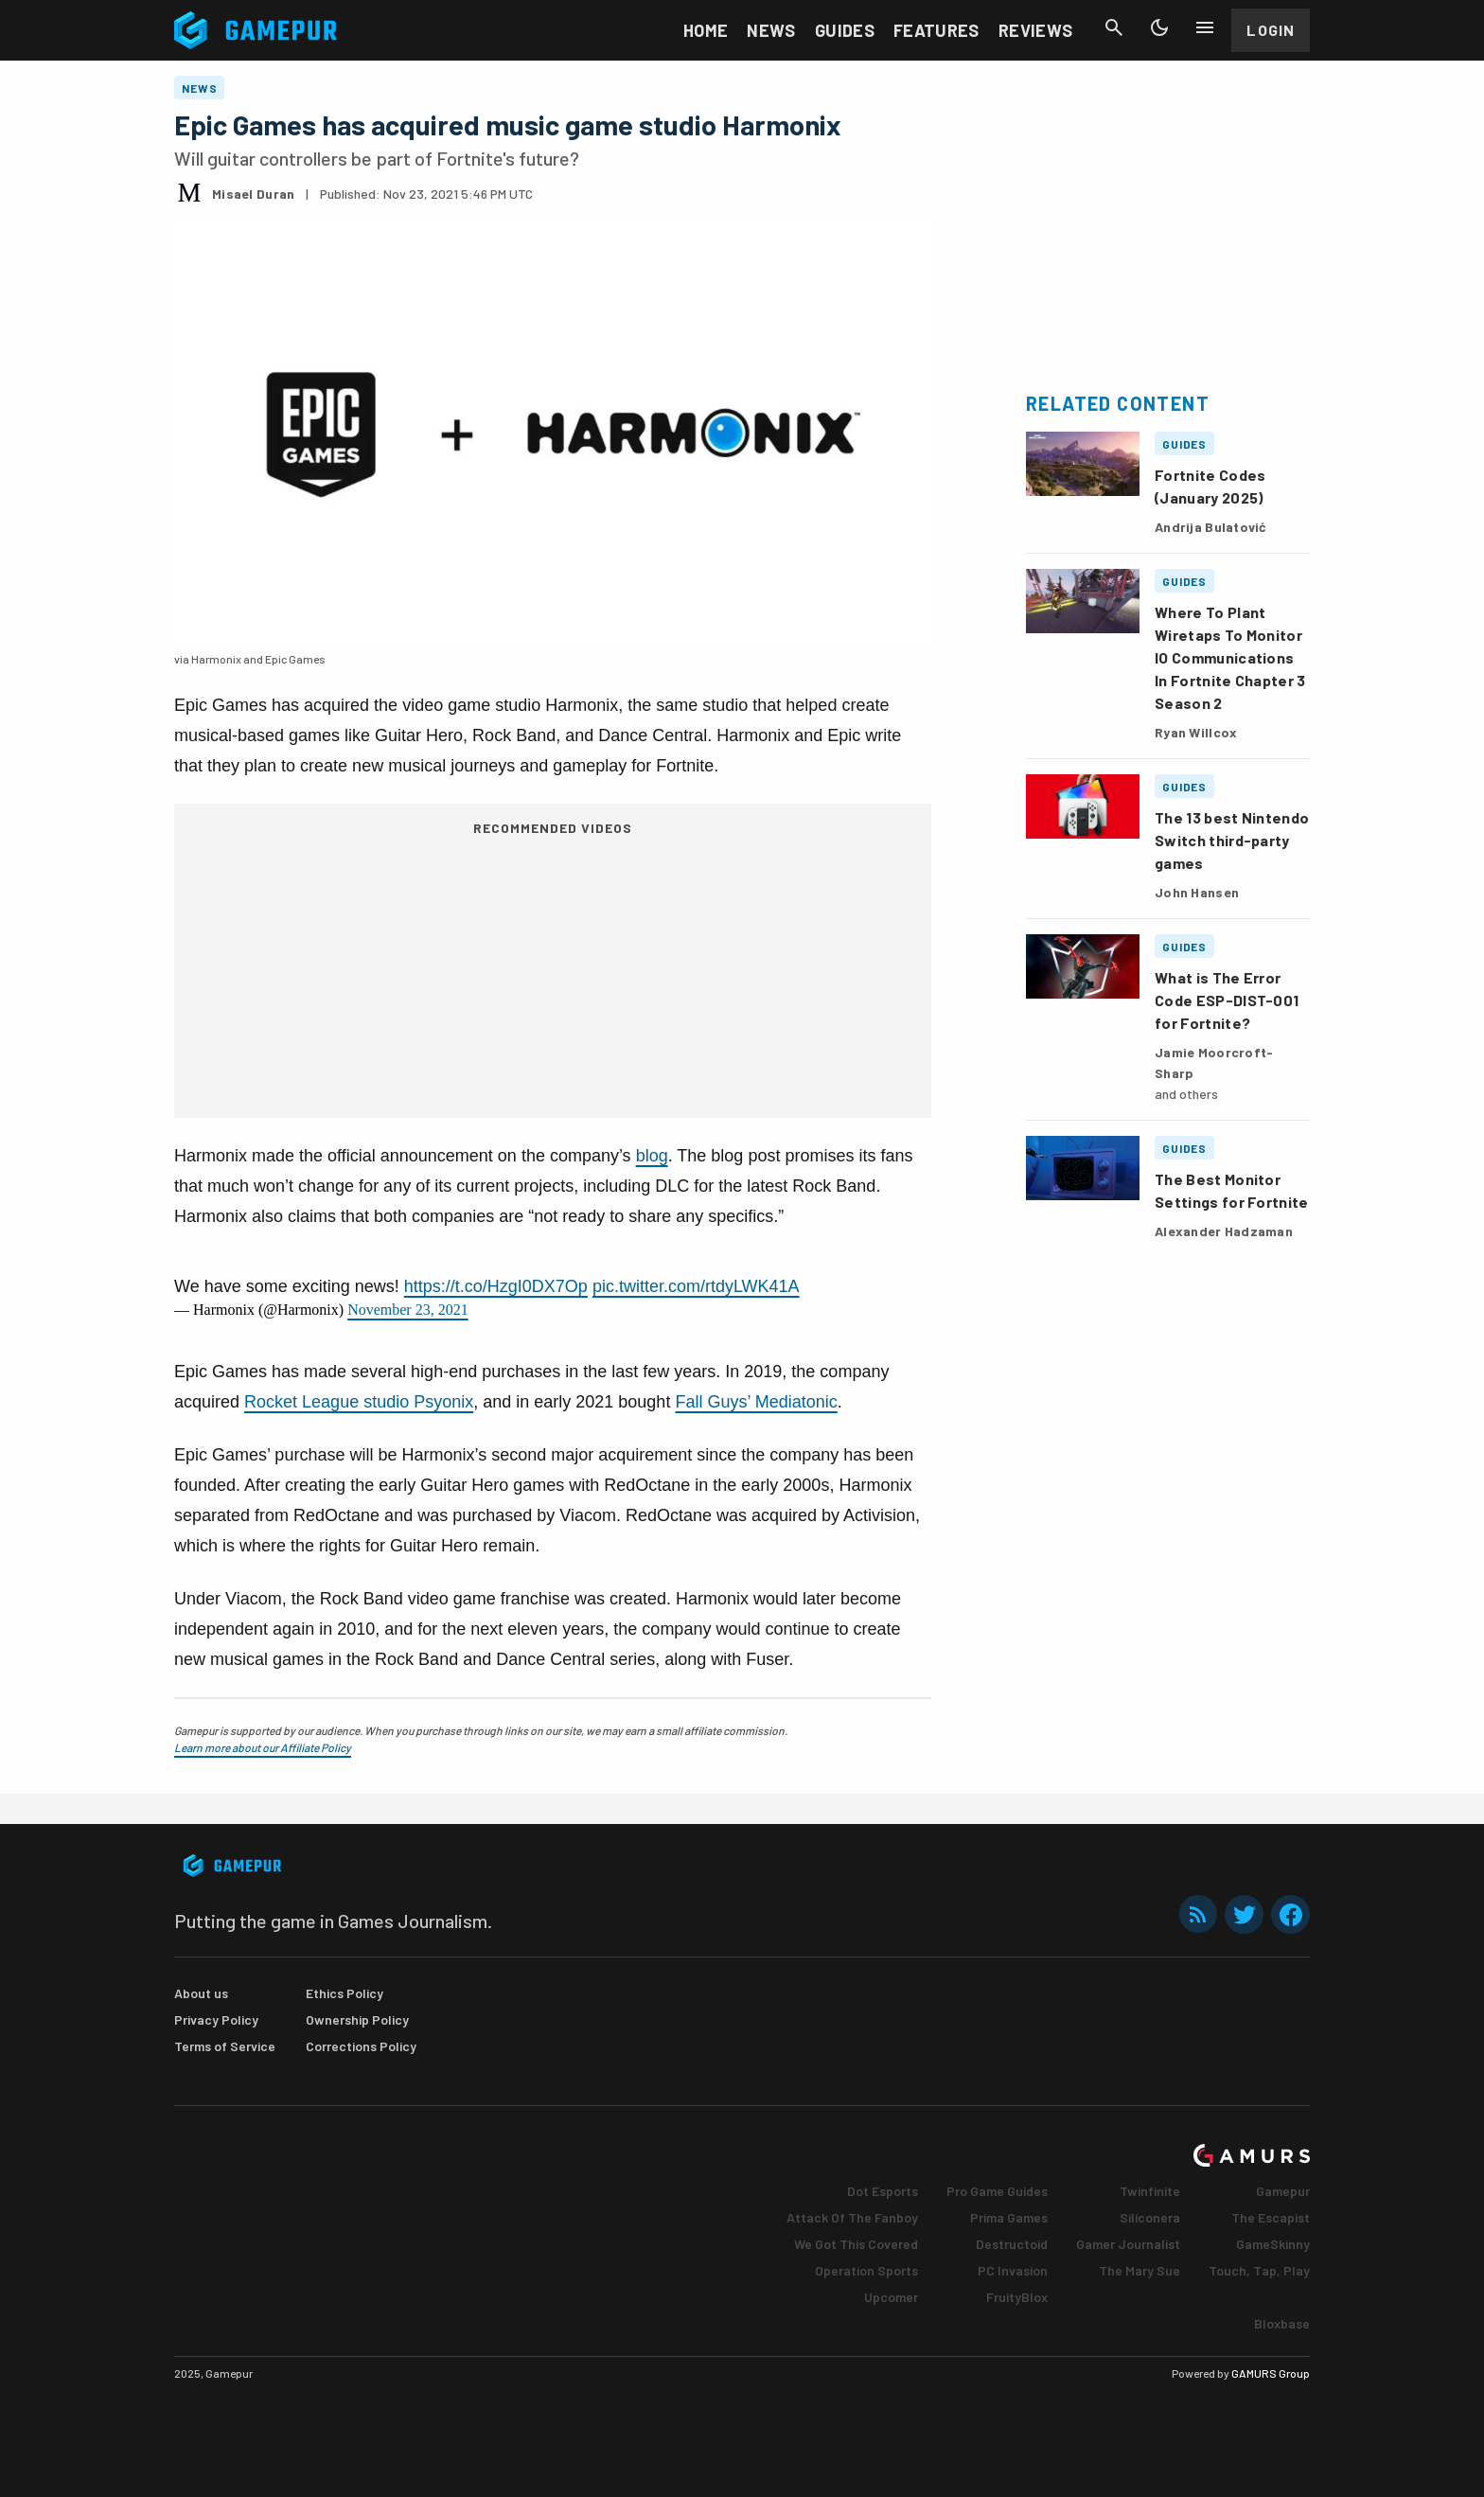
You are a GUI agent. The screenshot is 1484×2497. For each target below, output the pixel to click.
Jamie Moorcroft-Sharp (1214, 1062)
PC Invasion (1013, 2270)
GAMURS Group (1270, 2373)
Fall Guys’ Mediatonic (756, 1401)
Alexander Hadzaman (1224, 1231)
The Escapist (1270, 2217)
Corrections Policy (361, 2046)
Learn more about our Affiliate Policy (262, 1747)
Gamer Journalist (1128, 2244)
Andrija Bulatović (1211, 527)
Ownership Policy (357, 2019)
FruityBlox (1017, 2297)
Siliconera (1150, 2217)
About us (201, 1993)
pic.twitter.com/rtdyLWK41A (696, 1286)
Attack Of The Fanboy (852, 2217)
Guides (844, 30)
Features (936, 30)
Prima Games (1009, 2217)
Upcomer (891, 2297)
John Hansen (1197, 892)
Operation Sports (866, 2270)
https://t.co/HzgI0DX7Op (496, 1286)
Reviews (1035, 30)
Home (705, 30)
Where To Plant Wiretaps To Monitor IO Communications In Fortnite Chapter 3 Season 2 (1230, 657)
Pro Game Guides (997, 2191)
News (771, 30)
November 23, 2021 (407, 1310)
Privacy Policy (216, 2019)
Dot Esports (882, 2191)
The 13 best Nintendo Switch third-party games (1232, 840)
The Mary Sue (1139, 2270)
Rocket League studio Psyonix (358, 1401)
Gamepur (1283, 2191)
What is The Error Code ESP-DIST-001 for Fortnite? (1226, 1000)
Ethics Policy (344, 1993)
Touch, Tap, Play (1259, 2270)
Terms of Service (224, 2046)
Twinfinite (1150, 2191)
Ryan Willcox (1196, 732)
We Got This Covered (856, 2244)
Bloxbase (1282, 2323)
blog (652, 1155)
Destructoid (1012, 2244)
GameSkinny (1273, 2244)
